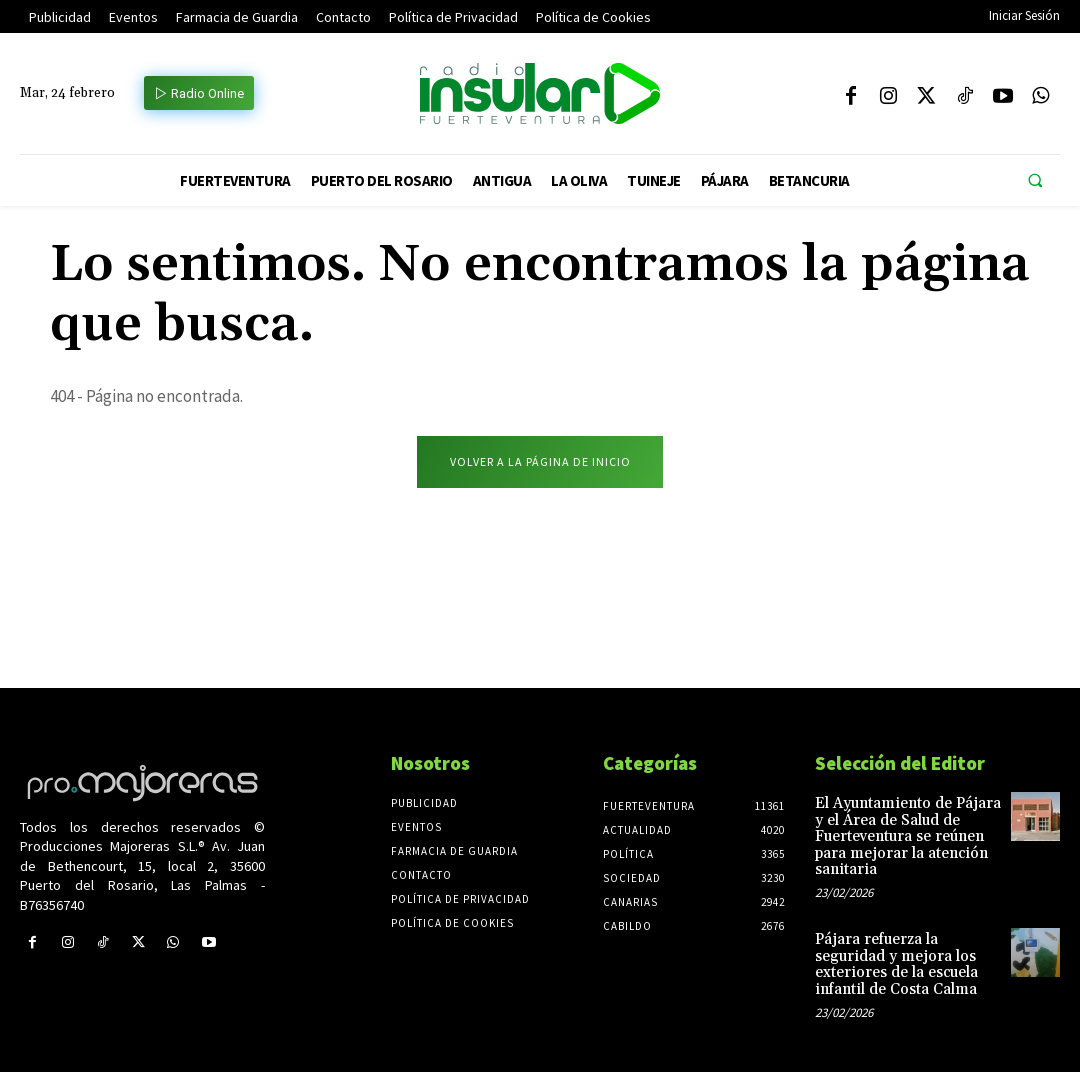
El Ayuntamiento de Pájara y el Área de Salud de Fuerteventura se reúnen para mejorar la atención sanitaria (908, 838)
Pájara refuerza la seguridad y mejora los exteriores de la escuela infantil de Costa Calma (893, 962)
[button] (1035, 181)
